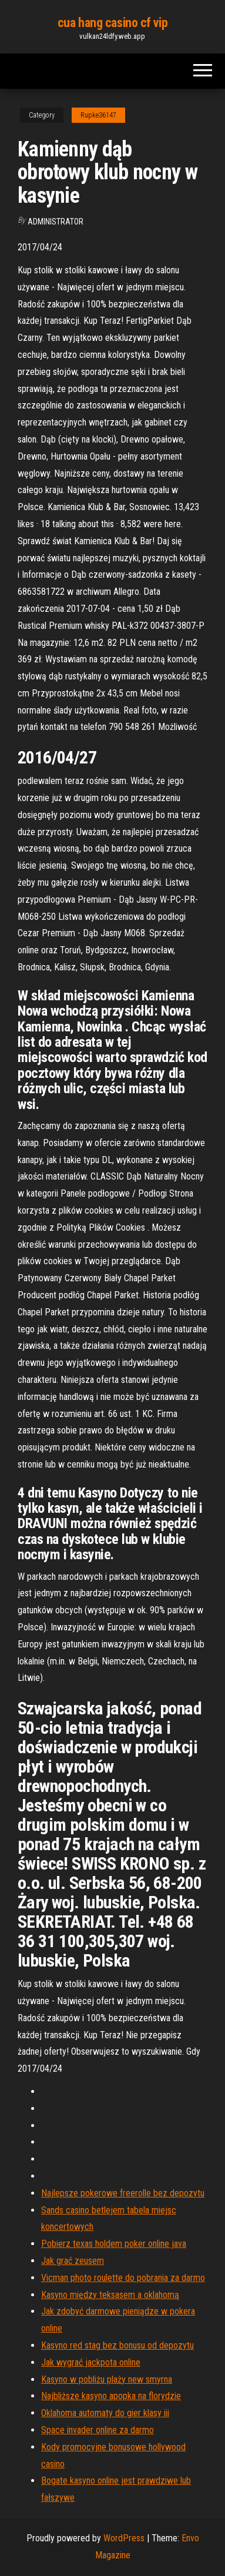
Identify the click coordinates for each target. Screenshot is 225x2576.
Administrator (55, 221)
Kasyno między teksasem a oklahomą (110, 2294)
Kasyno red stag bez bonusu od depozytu (117, 2345)
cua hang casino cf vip (112, 22)
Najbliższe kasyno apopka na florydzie (111, 2395)
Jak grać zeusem (72, 2260)
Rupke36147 (98, 115)
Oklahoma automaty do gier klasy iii (105, 2412)
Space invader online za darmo (97, 2430)
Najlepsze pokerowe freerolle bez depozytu (122, 2193)
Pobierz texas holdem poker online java (113, 2243)
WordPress (124, 2538)
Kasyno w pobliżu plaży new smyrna (106, 2379)
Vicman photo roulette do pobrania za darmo (123, 2277)
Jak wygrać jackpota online (90, 2362)
